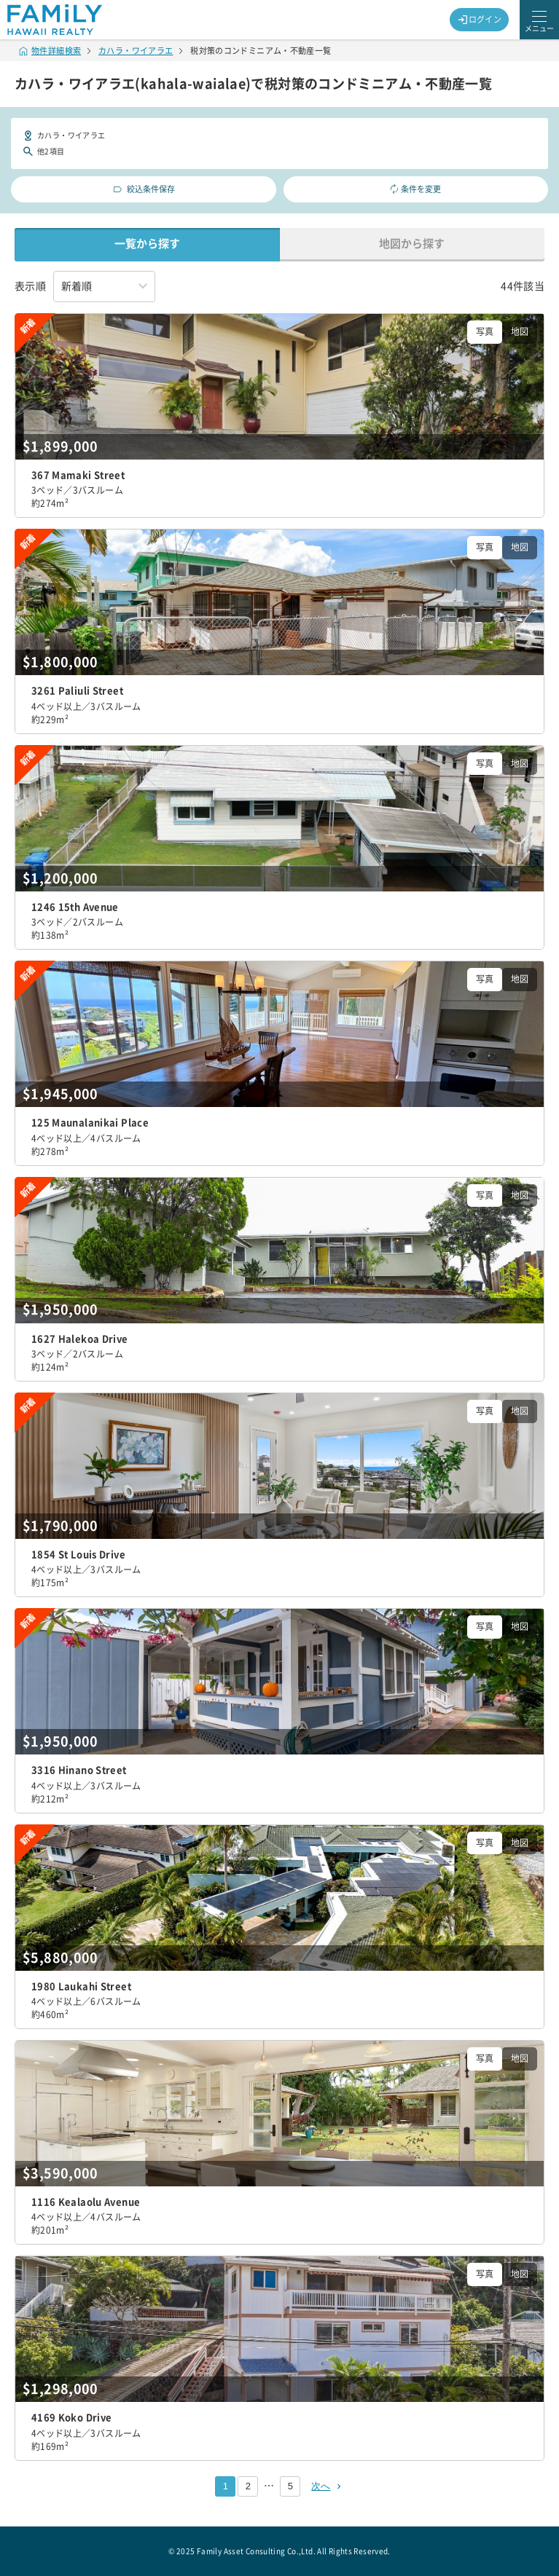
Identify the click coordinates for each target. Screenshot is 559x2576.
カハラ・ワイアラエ (135, 51)
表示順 (30, 286)
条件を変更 (415, 189)
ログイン (479, 19)
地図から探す (412, 243)
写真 (484, 331)
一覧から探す (147, 243)
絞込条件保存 (143, 189)
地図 (519, 331)
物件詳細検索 (50, 50)
